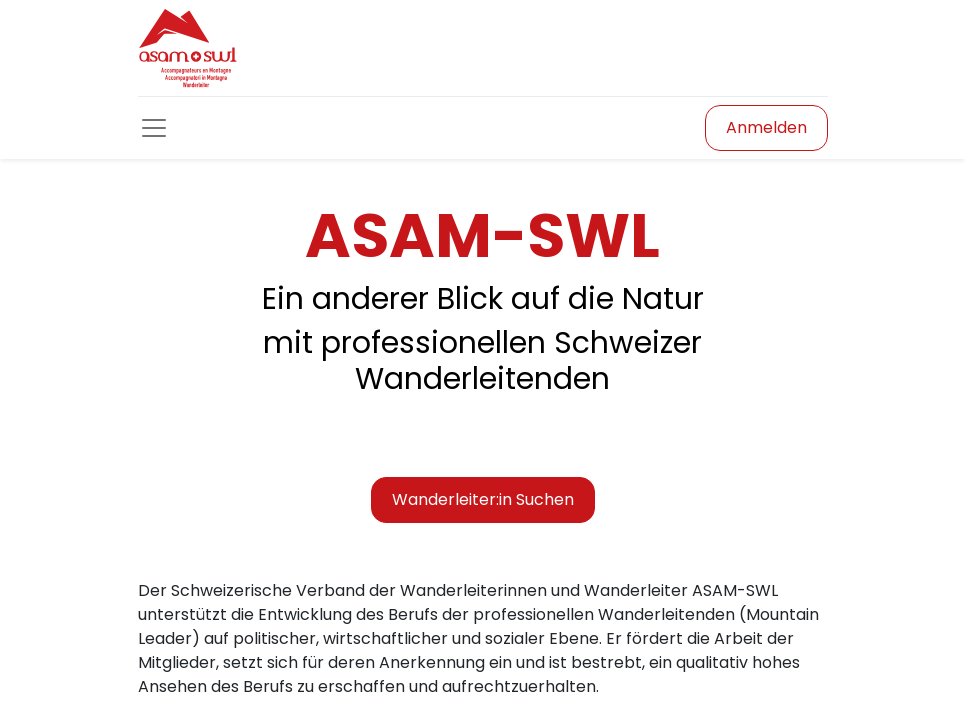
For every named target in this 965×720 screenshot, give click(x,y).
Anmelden (766, 127)
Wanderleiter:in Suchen (483, 499)
